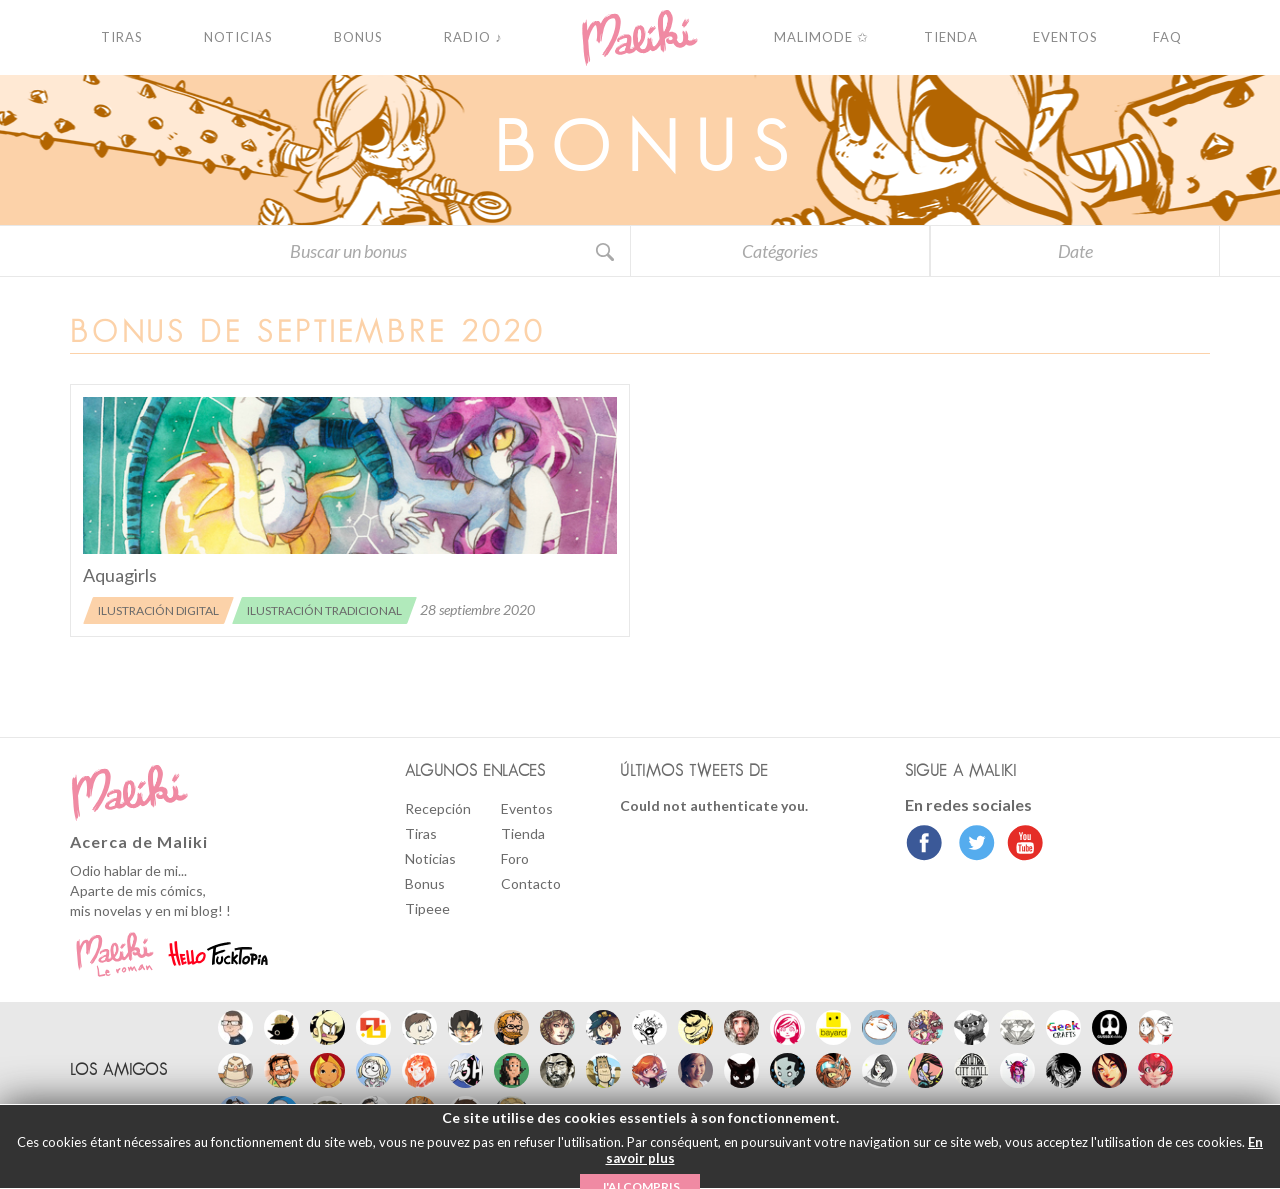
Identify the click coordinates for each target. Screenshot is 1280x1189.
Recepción (438, 808)
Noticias (430, 858)
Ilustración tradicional (324, 610)
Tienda (523, 833)
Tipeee (427, 908)
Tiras (421, 833)
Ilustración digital (158, 610)
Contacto (531, 883)
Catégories (780, 251)
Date (1075, 251)
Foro (515, 858)
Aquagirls (120, 575)
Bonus (425, 883)
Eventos (527, 808)
